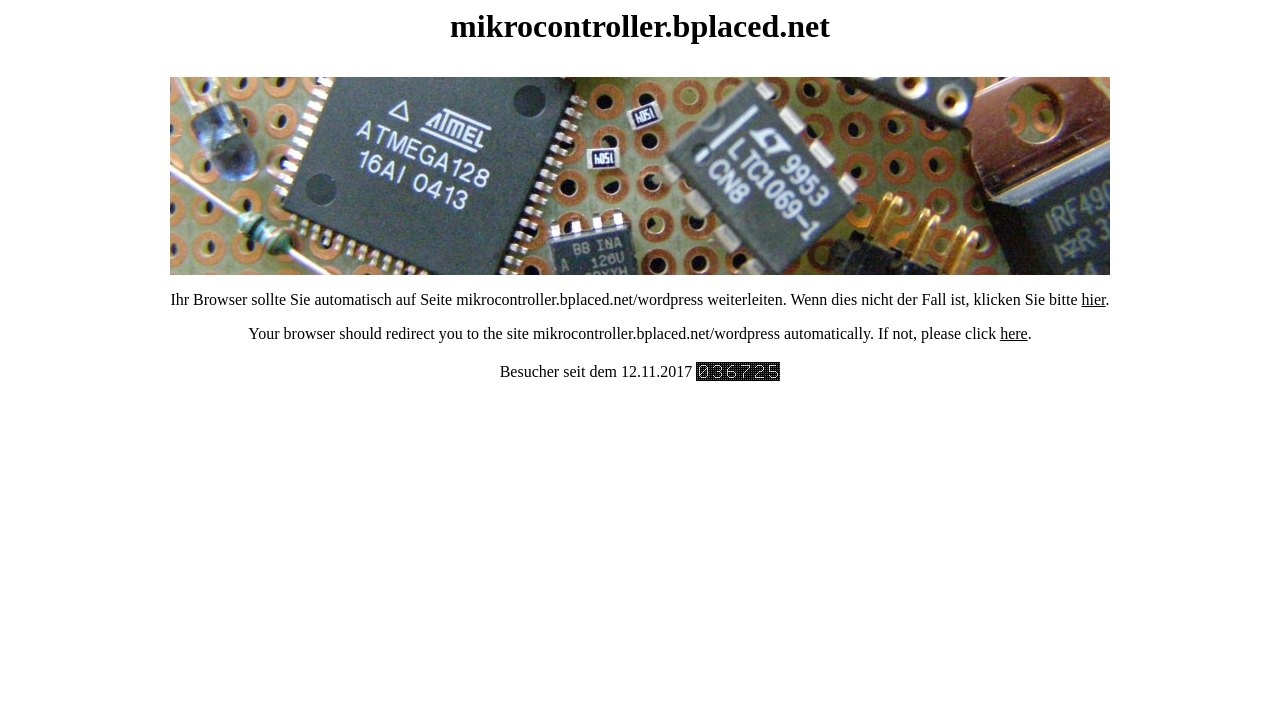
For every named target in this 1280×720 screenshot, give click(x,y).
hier (1094, 299)
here (1014, 333)
